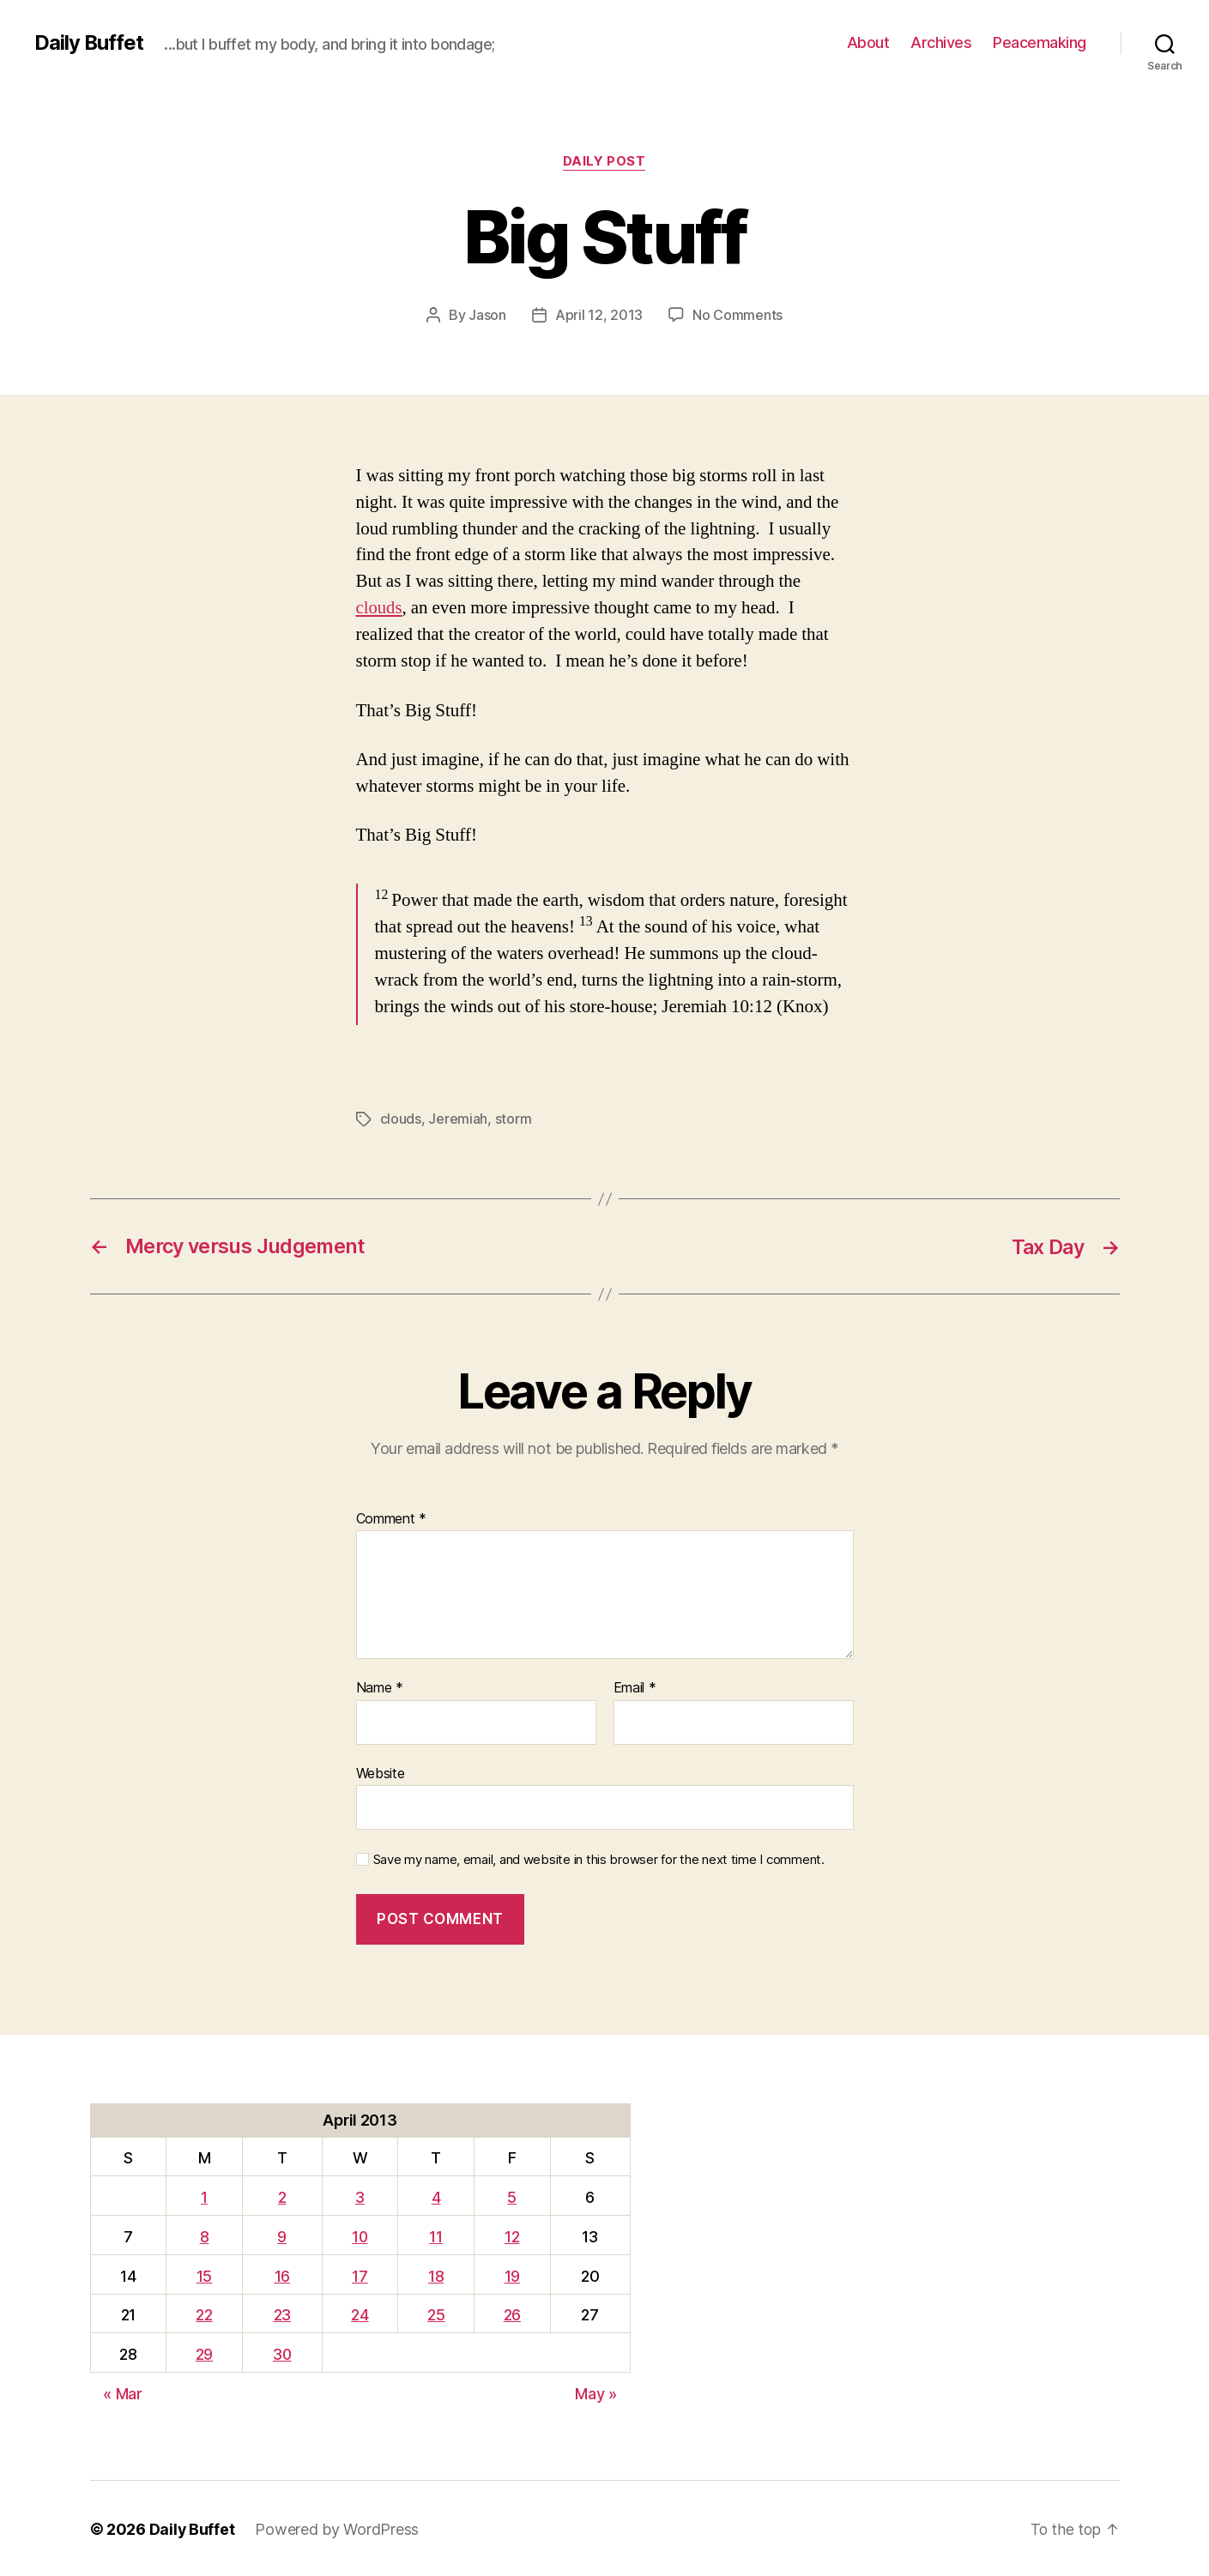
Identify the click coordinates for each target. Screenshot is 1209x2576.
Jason (487, 314)
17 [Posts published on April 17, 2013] (361, 2274)
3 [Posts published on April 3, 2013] (361, 2196)
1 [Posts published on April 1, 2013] (203, 2196)
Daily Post (604, 162)
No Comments (737, 314)
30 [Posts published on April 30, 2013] (282, 2353)
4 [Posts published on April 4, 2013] (437, 2196)
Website (380, 1771)
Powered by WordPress (338, 2528)
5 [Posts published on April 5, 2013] (512, 2196)
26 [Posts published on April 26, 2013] (512, 2313)
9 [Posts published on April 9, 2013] (282, 2235)
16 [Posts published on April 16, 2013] (282, 2274)
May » (596, 2392)
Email (635, 1686)
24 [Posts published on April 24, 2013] (361, 2313)
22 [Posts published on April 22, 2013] (203, 2313)
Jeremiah (457, 1118)
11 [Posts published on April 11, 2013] (437, 2235)
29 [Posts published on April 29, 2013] (203, 2353)
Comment (391, 1517)
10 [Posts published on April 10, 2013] (362, 2235)
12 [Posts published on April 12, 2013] (512, 2235)
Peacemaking (1039, 42)
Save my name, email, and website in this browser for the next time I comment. (599, 1858)
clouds (379, 607)
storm (513, 1118)
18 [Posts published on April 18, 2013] (436, 2274)
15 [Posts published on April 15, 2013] (203, 2274)
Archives (940, 42)
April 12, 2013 (599, 314)
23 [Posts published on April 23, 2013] (282, 2313)
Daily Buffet (89, 43)
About (868, 42)
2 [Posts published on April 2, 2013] (282, 2196)
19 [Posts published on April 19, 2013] (512, 2274)
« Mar (122, 2392)
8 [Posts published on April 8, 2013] (204, 2235)
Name (379, 1686)
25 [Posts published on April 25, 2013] (436, 2313)
